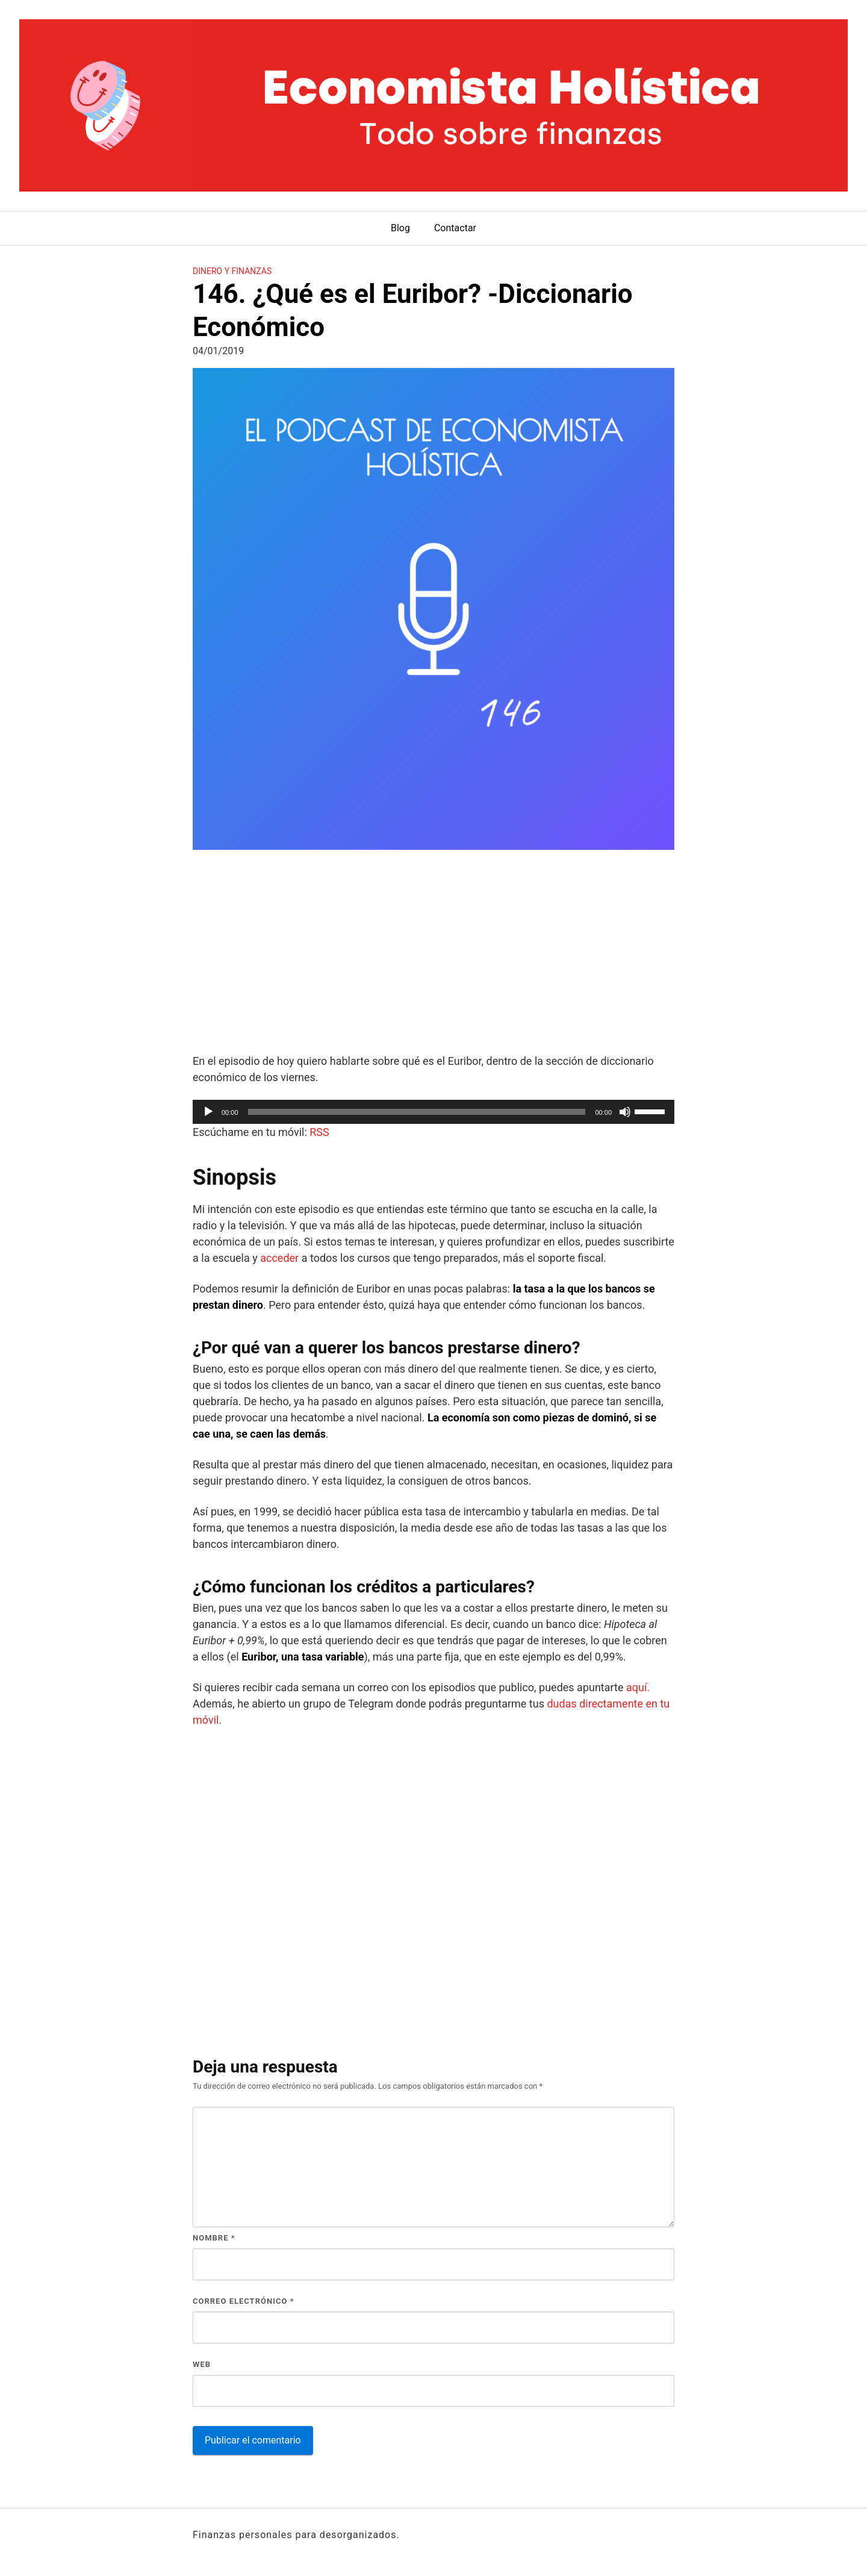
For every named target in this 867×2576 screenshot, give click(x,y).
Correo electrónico (243, 2301)
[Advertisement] (433, 953)
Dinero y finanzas (232, 271)
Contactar (455, 228)
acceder (279, 1258)
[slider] (417, 1112)
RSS (319, 1132)
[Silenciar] (625, 1112)
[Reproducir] (208, 1112)
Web (202, 2364)
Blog (400, 228)
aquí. (638, 1687)
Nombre (214, 2237)
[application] (433, 1112)
